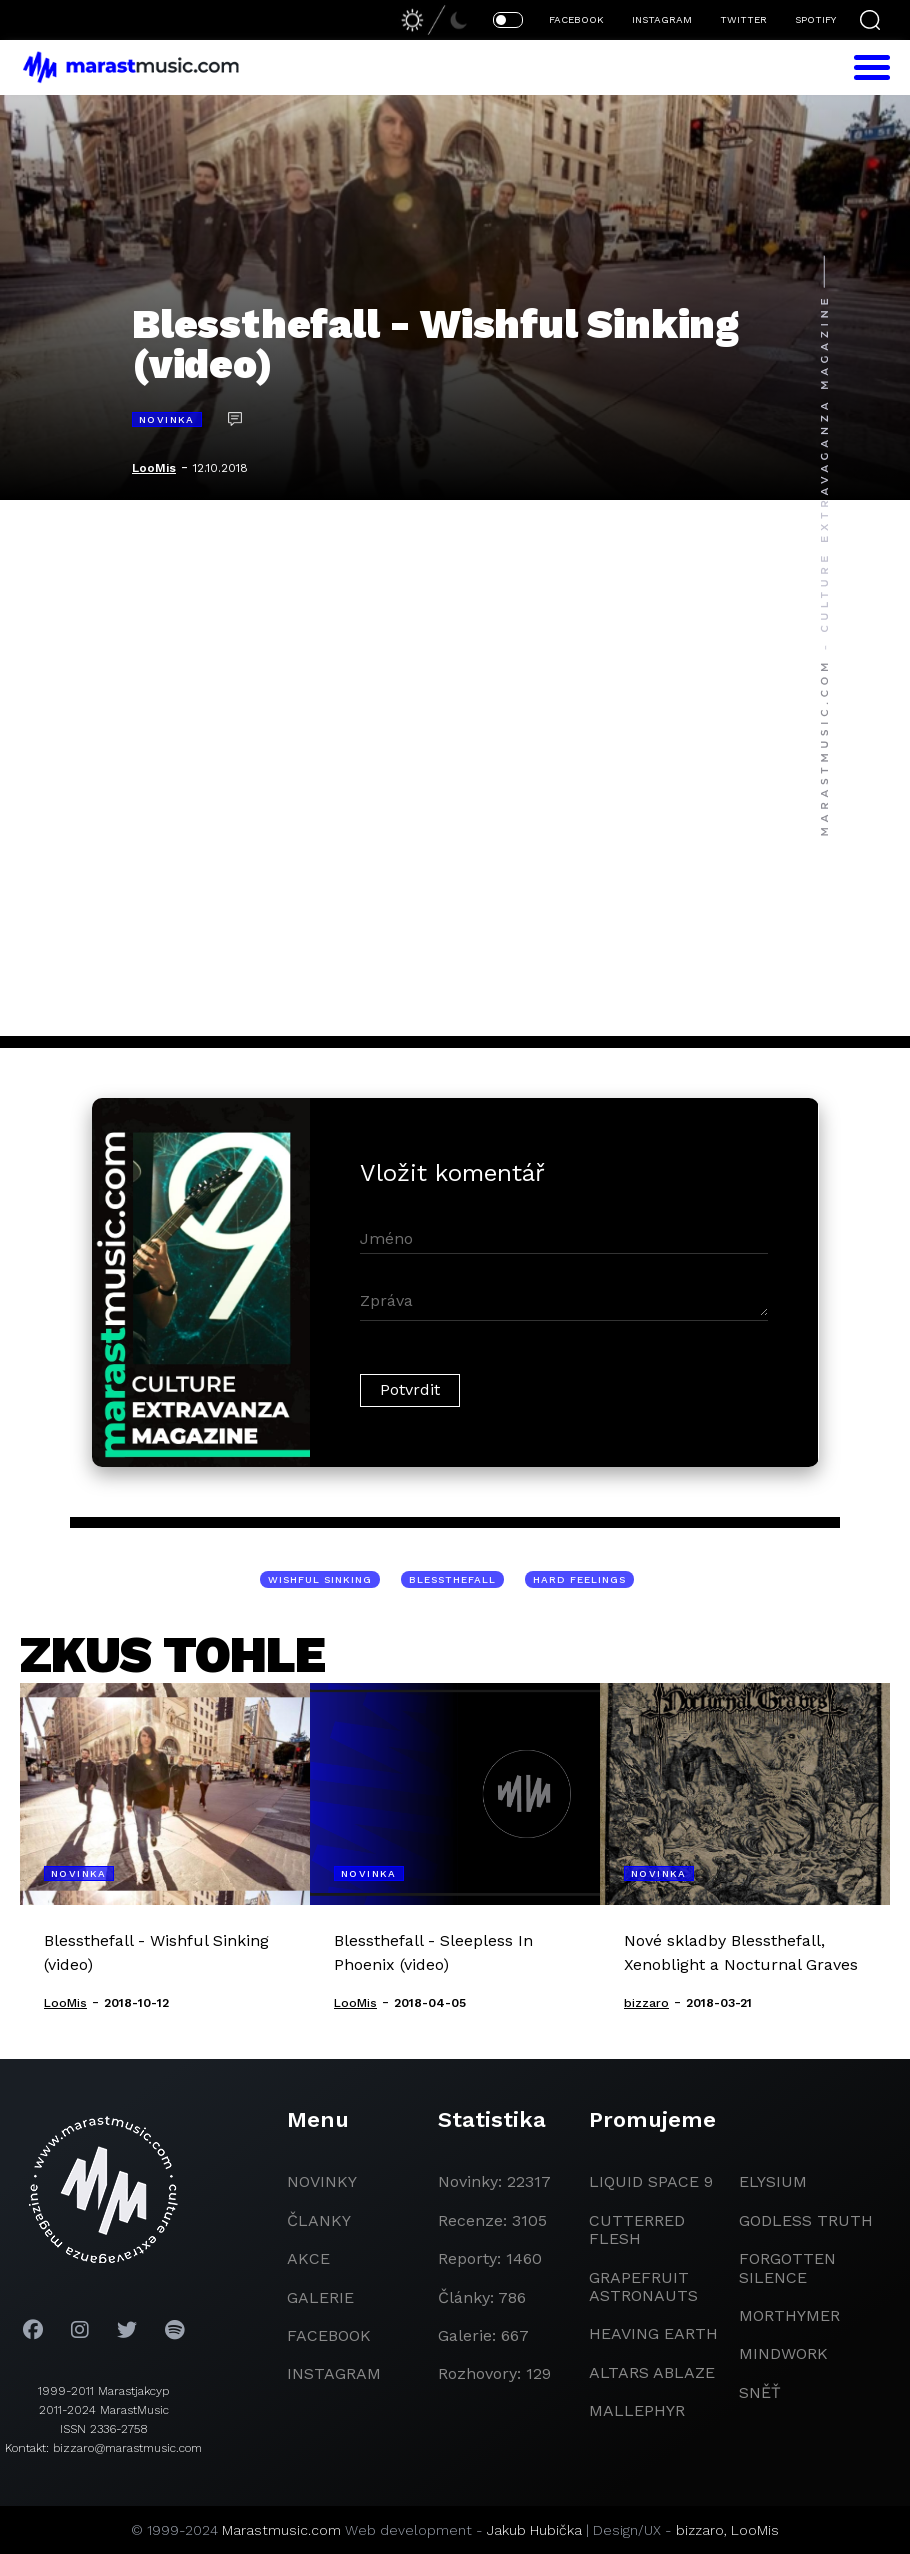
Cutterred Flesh (637, 2229)
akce (308, 2258)
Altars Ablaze (652, 2372)
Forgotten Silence (787, 2267)
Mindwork (783, 2353)
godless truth (806, 2220)
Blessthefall (452, 1579)
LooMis (154, 468)
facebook (329, 2335)
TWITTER (743, 19)
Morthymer (789, 2315)
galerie (320, 2297)
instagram (334, 2373)
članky (319, 2220)
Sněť (760, 2392)
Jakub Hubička (534, 2530)
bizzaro (700, 2530)
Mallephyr (637, 2410)
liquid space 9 (651, 2181)
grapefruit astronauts (643, 2286)
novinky (322, 2181)
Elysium (773, 2181)
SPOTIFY (815, 19)
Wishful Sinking (320, 1579)
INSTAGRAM (662, 19)
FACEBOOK (576, 19)
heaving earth (653, 2333)
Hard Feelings (579, 1579)
